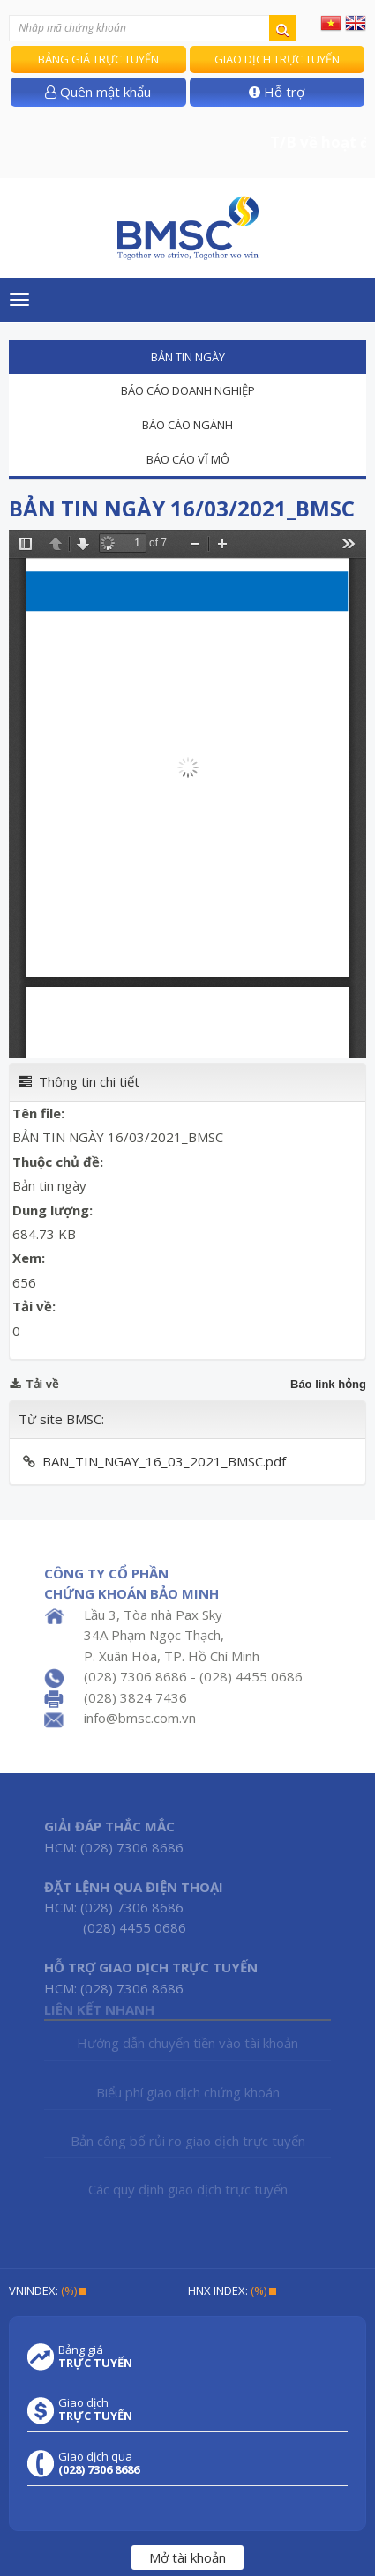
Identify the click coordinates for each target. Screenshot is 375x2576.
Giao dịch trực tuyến (277, 59)
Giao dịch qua (98, 2463)
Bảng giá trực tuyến (98, 59)
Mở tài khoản (187, 2557)
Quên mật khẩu (98, 91)
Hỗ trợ (276, 91)
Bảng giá (95, 2356)
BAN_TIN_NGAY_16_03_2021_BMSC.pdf (164, 1461)
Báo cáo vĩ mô (187, 459)
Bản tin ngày (188, 357)
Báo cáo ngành (187, 425)
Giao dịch (95, 2409)
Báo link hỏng (328, 1384)
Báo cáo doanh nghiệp (188, 390)
